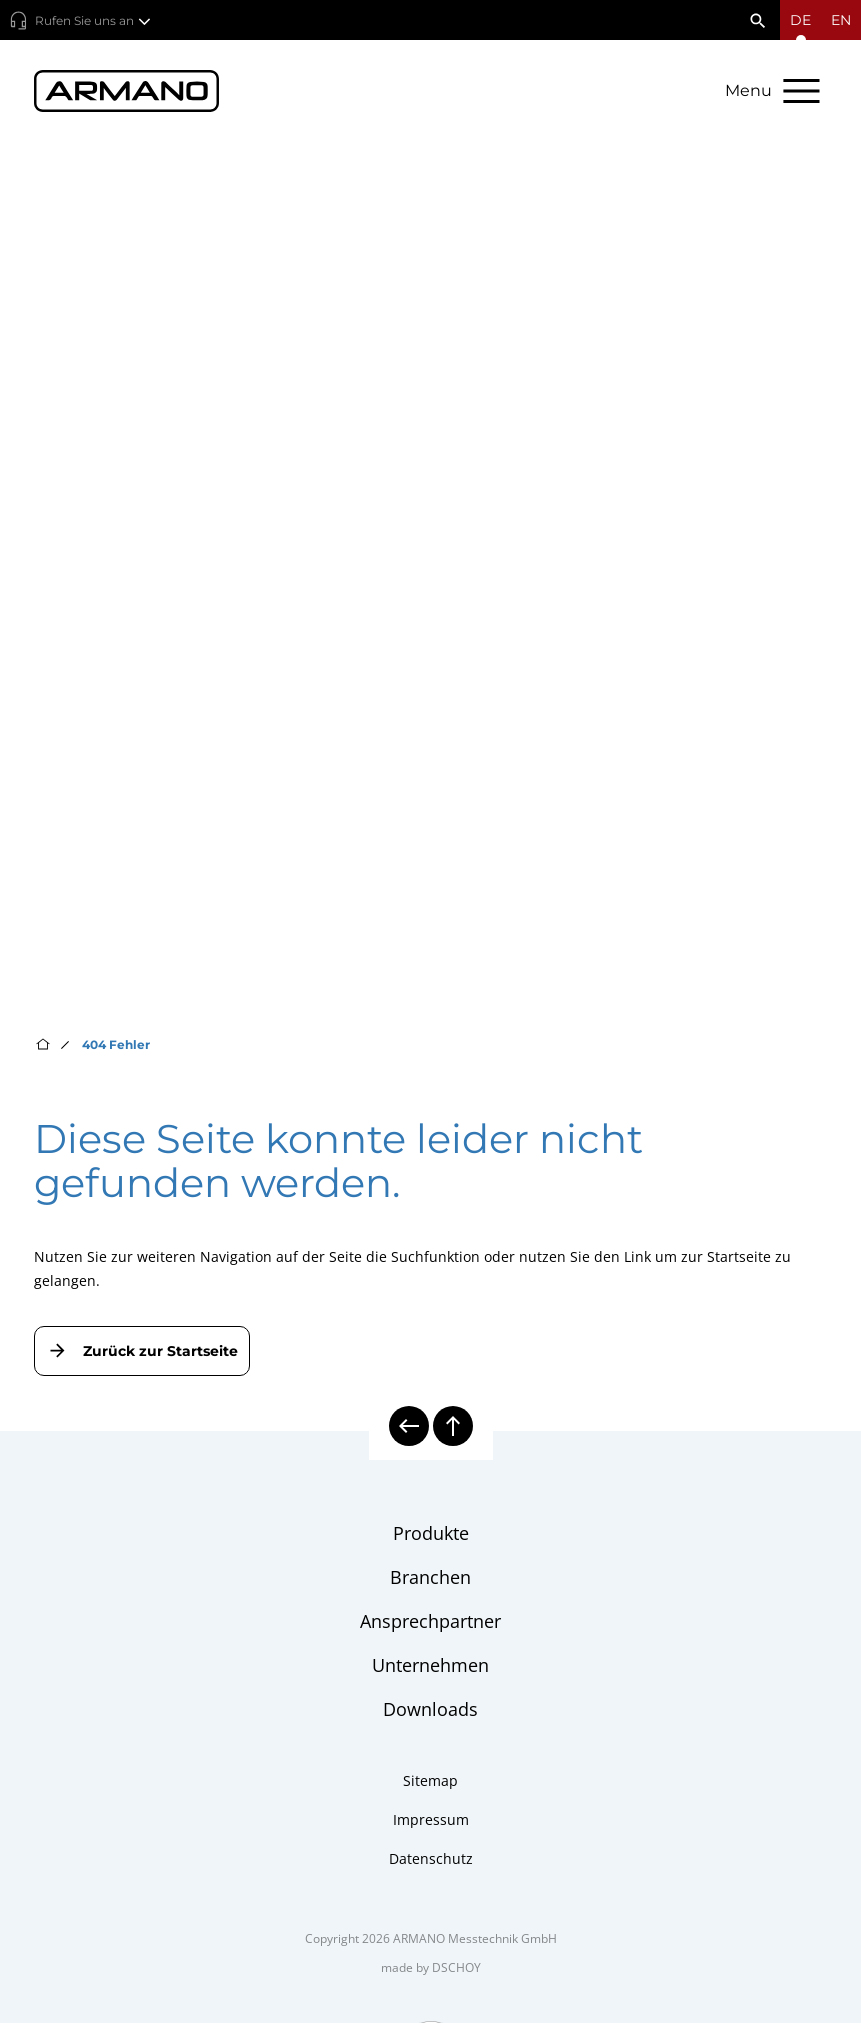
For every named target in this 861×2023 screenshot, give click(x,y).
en (841, 20)
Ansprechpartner (430, 1621)
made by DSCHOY (431, 1967)
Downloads (430, 1709)
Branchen (430, 1577)
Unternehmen (430, 1665)
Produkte (431, 1533)
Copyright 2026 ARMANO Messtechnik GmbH (431, 1938)
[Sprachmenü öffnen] (800, 20)
